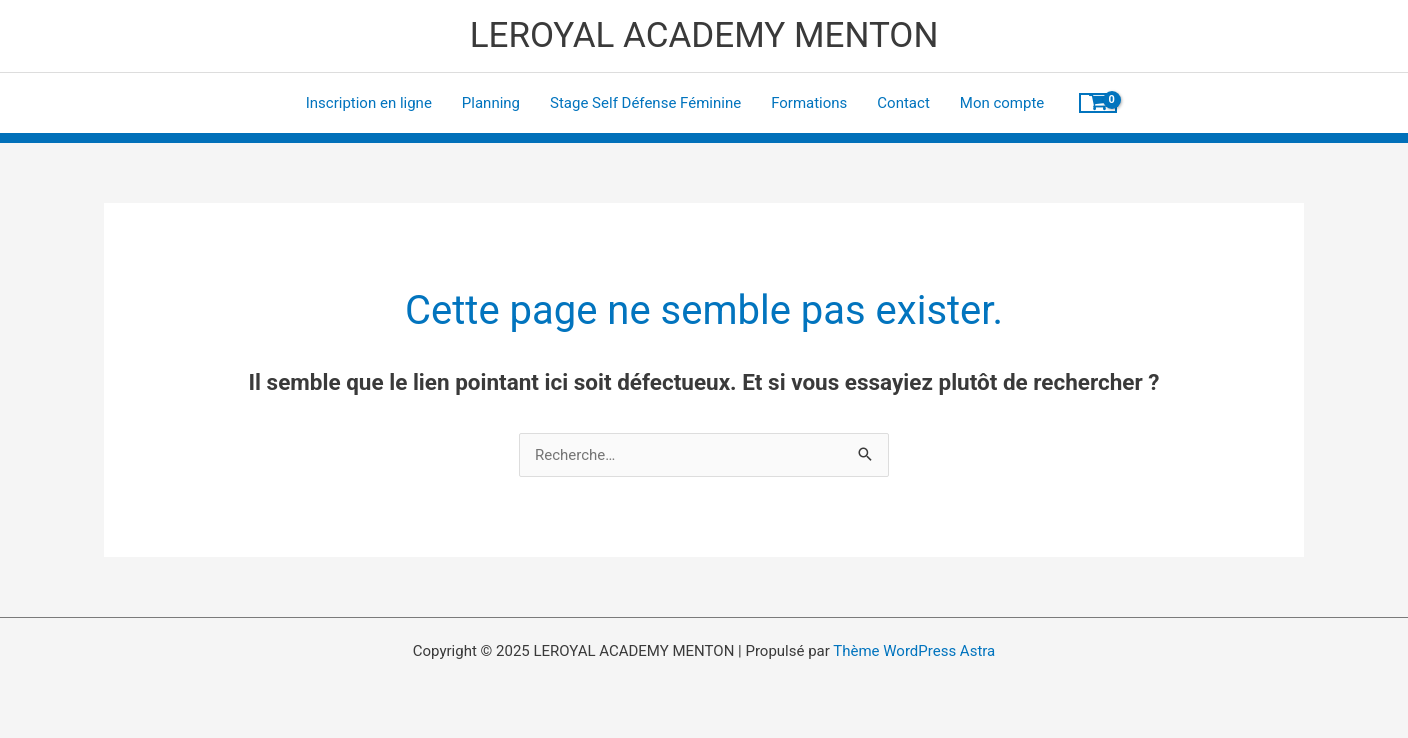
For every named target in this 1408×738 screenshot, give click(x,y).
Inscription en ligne (369, 103)
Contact (903, 103)
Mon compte (1002, 103)
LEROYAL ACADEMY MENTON (704, 35)
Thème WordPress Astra (914, 651)
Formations (809, 103)
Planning (491, 103)
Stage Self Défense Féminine (645, 103)
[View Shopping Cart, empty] (1098, 103)
